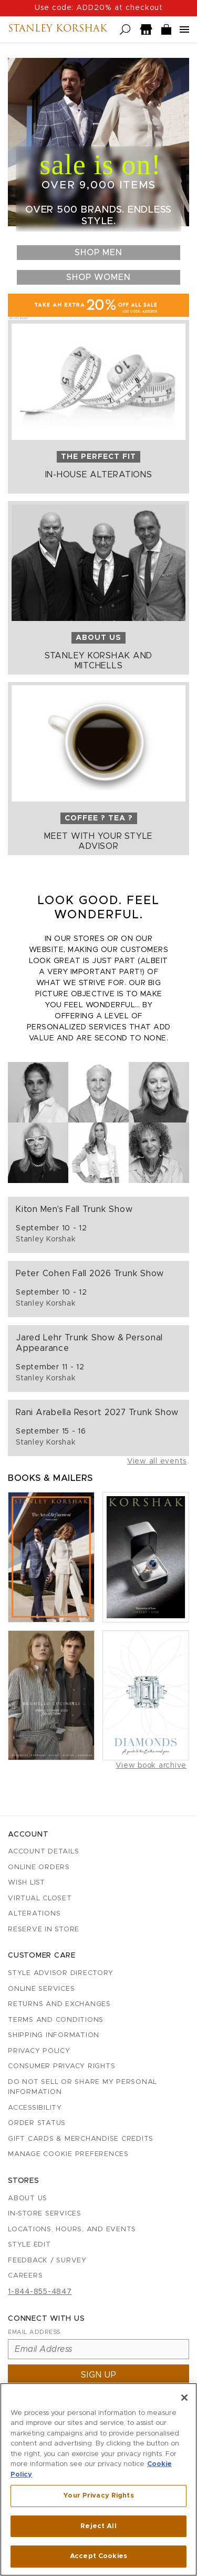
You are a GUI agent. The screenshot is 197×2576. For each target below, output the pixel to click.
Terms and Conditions (55, 2020)
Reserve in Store (43, 1929)
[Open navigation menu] (184, 29)
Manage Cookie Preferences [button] (68, 2154)
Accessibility (35, 2107)
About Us (27, 2198)
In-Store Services (44, 2213)
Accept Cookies (98, 2557)
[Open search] (125, 30)
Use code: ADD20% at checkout (99, 8)
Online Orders (39, 1867)
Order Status (37, 2123)
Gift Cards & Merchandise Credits (80, 2139)
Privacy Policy (39, 2051)
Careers (25, 2275)
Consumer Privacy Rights (61, 2066)
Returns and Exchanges (59, 2004)
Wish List (26, 1882)
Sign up (99, 2375)
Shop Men (98, 252)
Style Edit (29, 2244)
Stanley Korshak (57, 29)
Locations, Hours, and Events (72, 2229)
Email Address (34, 2332)
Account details (43, 1851)
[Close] (184, 2398)
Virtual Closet (40, 1898)
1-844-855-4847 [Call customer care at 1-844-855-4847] (40, 2292)
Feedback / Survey (47, 2260)
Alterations (34, 1913)
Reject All (98, 2527)
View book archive (151, 1765)
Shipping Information (53, 2035)
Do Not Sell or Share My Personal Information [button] (82, 2087)
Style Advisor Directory (60, 1973)
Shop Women (98, 277)
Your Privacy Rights (98, 2497)
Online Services (41, 1989)
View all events (156, 1461)
